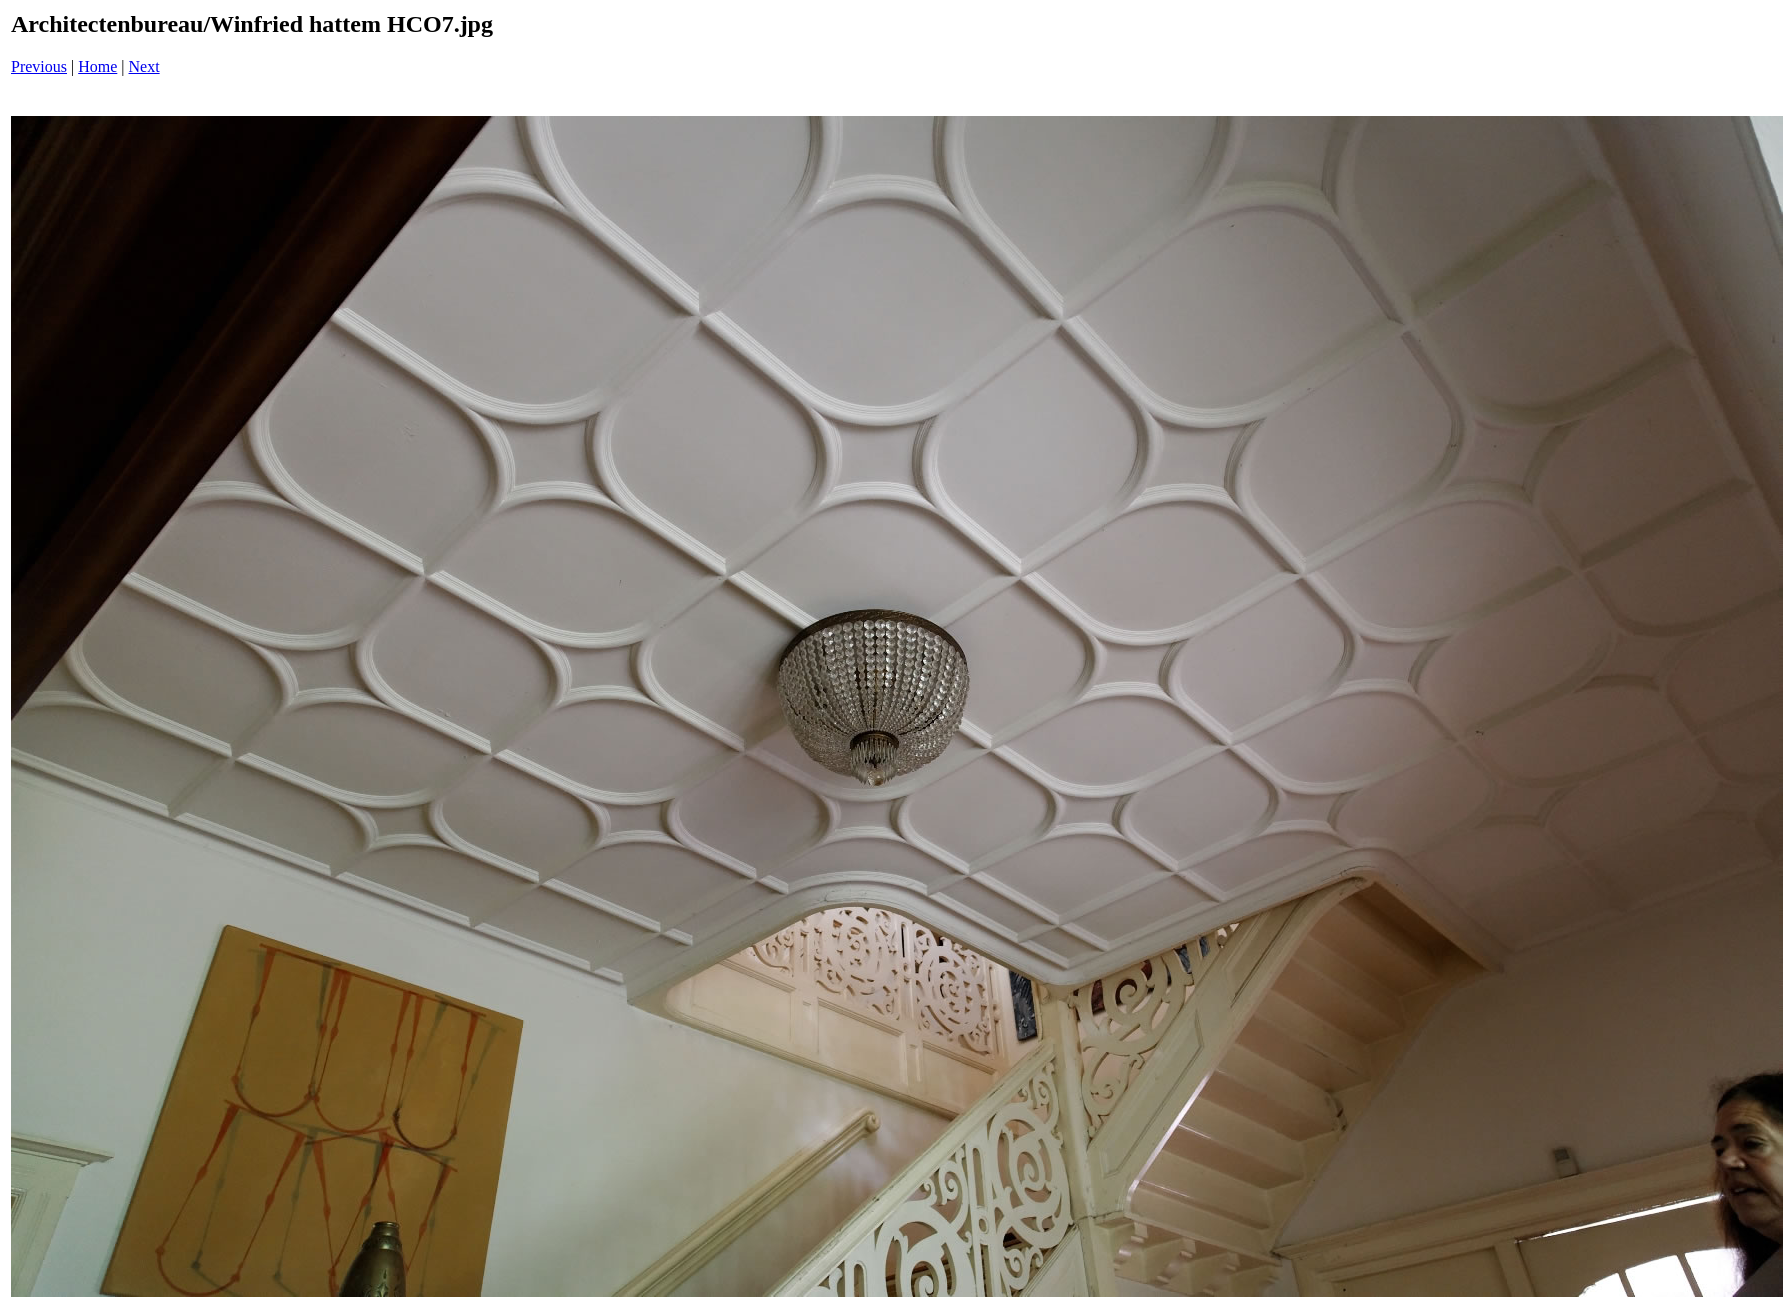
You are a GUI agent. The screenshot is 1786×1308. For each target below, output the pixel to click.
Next (144, 66)
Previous (39, 66)
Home (97, 66)
